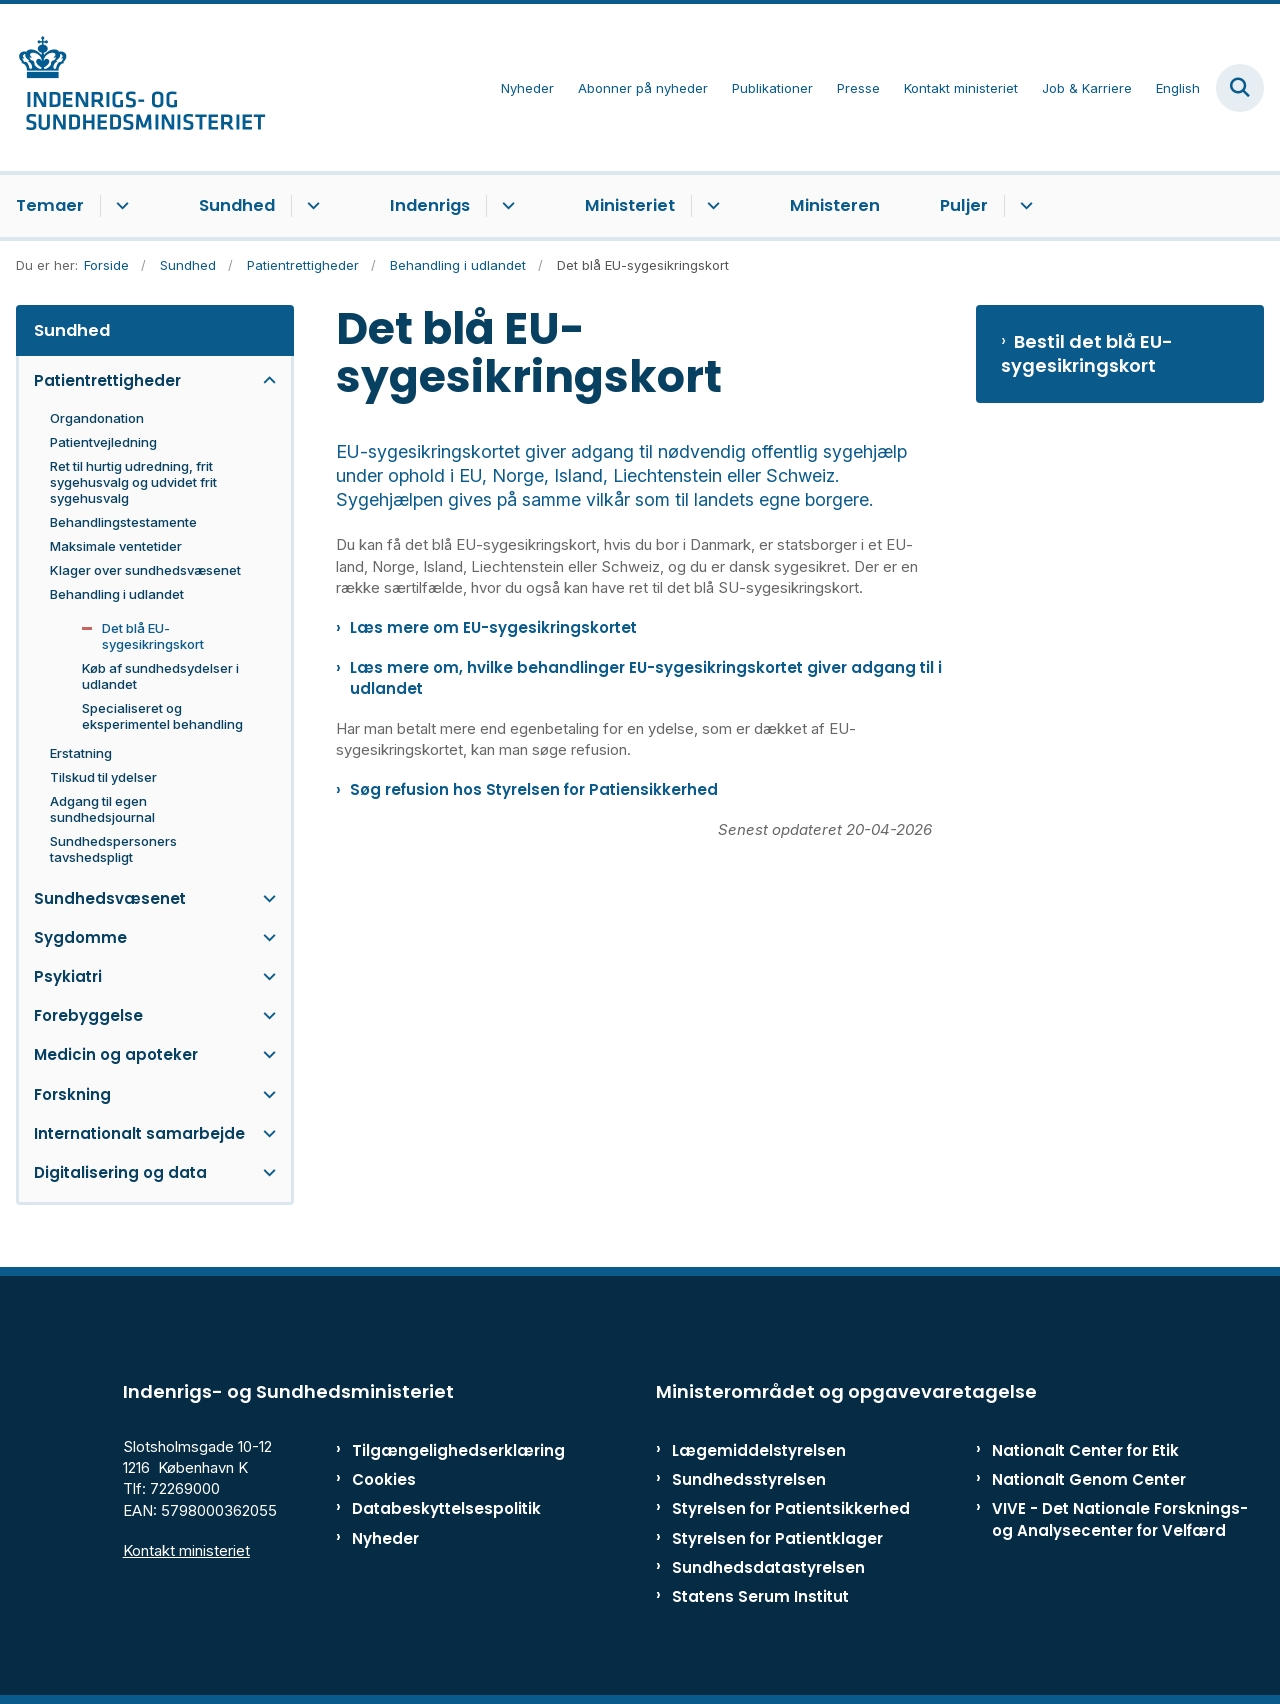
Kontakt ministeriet (186, 1550)
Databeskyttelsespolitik (434, 1508)
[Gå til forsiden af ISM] (133, 87)
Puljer (964, 205)
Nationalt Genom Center (1089, 1479)
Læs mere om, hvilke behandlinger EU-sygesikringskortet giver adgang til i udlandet (646, 678)
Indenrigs (430, 205)
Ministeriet (630, 205)
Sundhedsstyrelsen (749, 1479)
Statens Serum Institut (760, 1596)
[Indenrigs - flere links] (505, 206)
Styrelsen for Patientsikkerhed (791, 1508)
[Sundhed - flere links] (310, 206)
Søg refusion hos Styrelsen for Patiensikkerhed (534, 789)
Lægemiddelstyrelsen (759, 1450)
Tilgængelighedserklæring (434, 1450)
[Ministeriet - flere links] (710, 206)
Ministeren (835, 205)
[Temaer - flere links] (119, 206)
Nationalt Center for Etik (1085, 1450)
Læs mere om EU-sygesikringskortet (493, 627)
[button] (264, 380)
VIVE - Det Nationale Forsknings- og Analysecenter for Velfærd (1120, 1519)
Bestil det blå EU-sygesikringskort (1087, 354)
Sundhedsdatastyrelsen (768, 1567)
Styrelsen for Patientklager (777, 1538)
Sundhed (237, 205)
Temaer (50, 205)
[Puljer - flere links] (1023, 206)
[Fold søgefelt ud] (1240, 88)
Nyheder (385, 1538)
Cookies (384, 1479)
